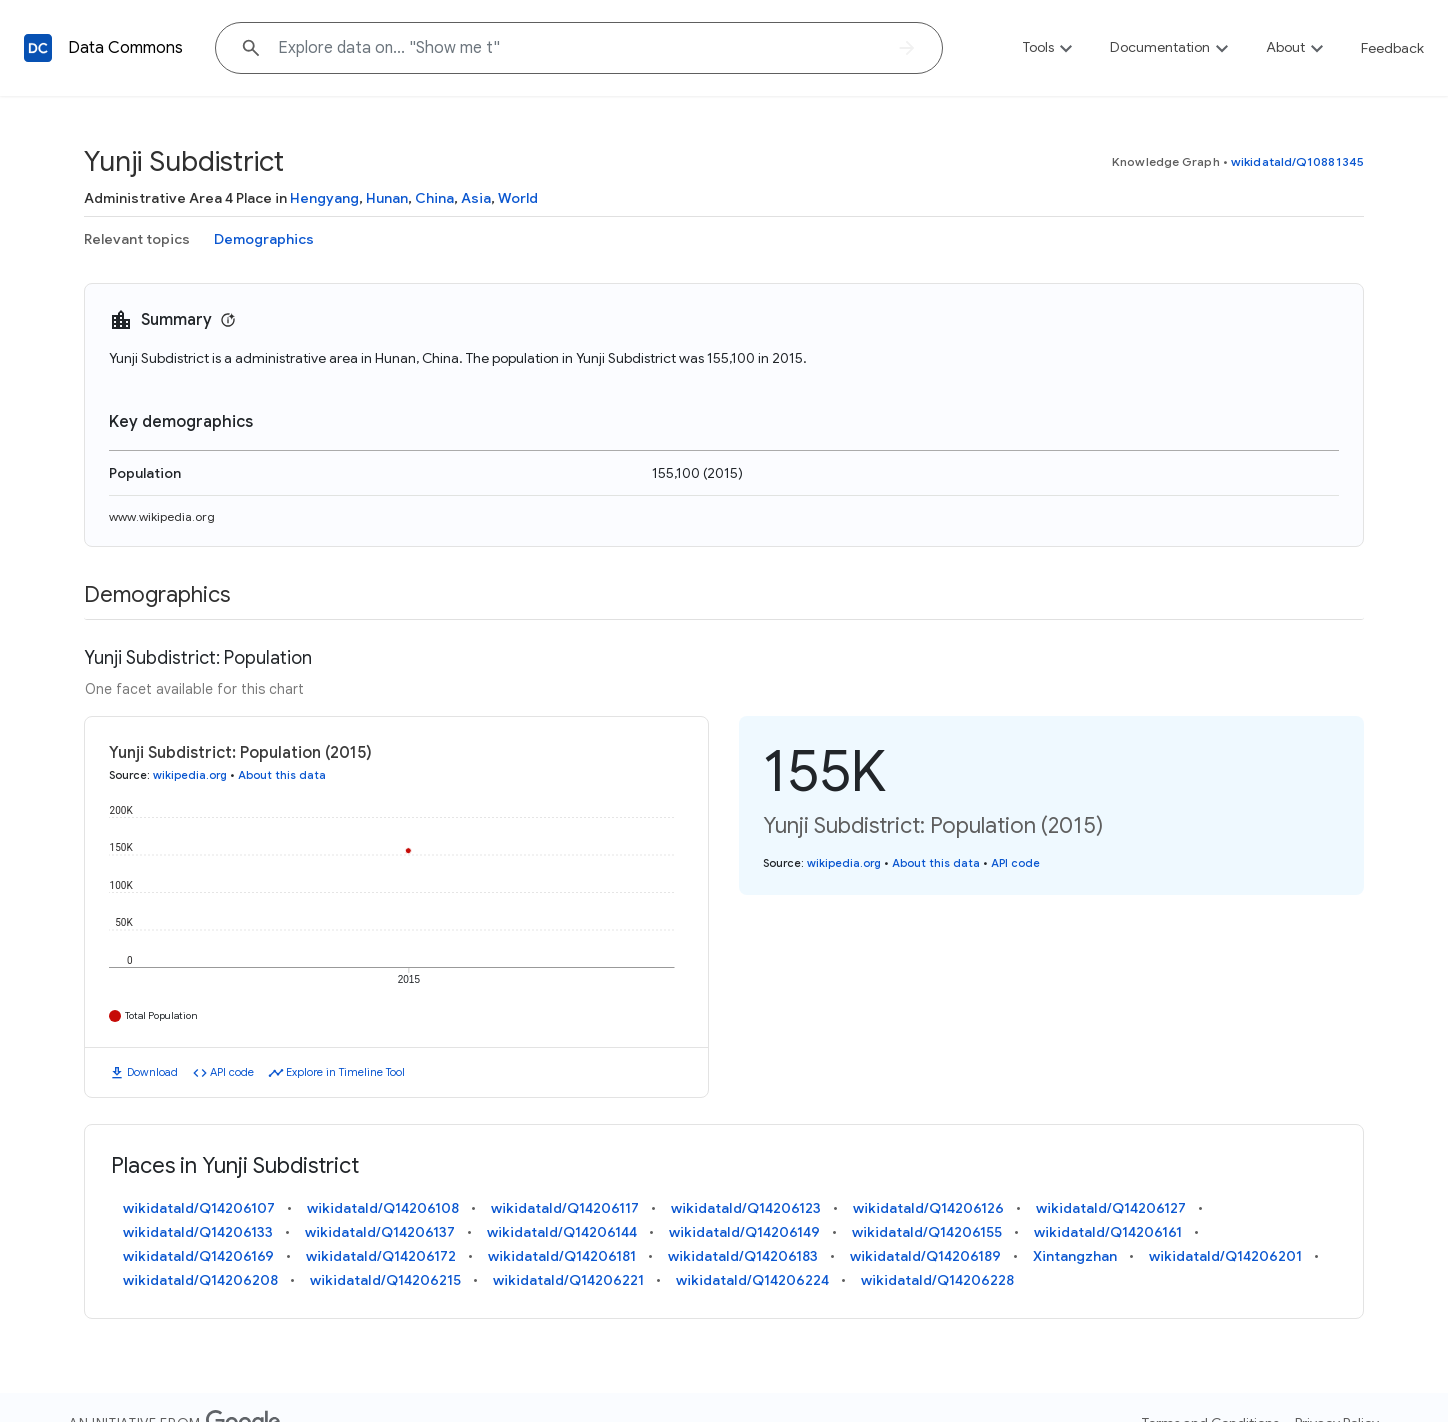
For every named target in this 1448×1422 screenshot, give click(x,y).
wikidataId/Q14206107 (199, 1208)
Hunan (387, 198)
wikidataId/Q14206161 (1108, 1232)
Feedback (1392, 48)
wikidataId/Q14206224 (752, 1280)
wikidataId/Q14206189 (925, 1256)
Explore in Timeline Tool (345, 1072)
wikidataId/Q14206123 (746, 1208)
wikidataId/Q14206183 (743, 1256)
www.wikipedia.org (162, 516)
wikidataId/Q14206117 (565, 1208)
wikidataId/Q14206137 (380, 1232)
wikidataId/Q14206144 (562, 1232)
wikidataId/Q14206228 (937, 1280)
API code (232, 1072)
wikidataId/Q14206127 (1111, 1208)
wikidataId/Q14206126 (928, 1208)
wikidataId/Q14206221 (568, 1280)
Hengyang (324, 198)
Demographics (264, 239)
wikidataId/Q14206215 (385, 1280)
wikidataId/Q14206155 (927, 1232)
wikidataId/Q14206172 (381, 1256)
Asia (476, 198)
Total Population (161, 1015)
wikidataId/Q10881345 (1297, 161)
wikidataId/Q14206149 (744, 1232)
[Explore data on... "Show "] (579, 48)
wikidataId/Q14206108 (383, 1208)
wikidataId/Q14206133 (198, 1232)
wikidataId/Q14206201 (1225, 1256)
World (518, 198)
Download (152, 1072)
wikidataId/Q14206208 (200, 1280)
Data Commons (125, 48)
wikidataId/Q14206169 (198, 1256)
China (434, 198)
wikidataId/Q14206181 (562, 1256)
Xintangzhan (1075, 1256)
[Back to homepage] (38, 48)
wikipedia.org (190, 775)
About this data (282, 775)
